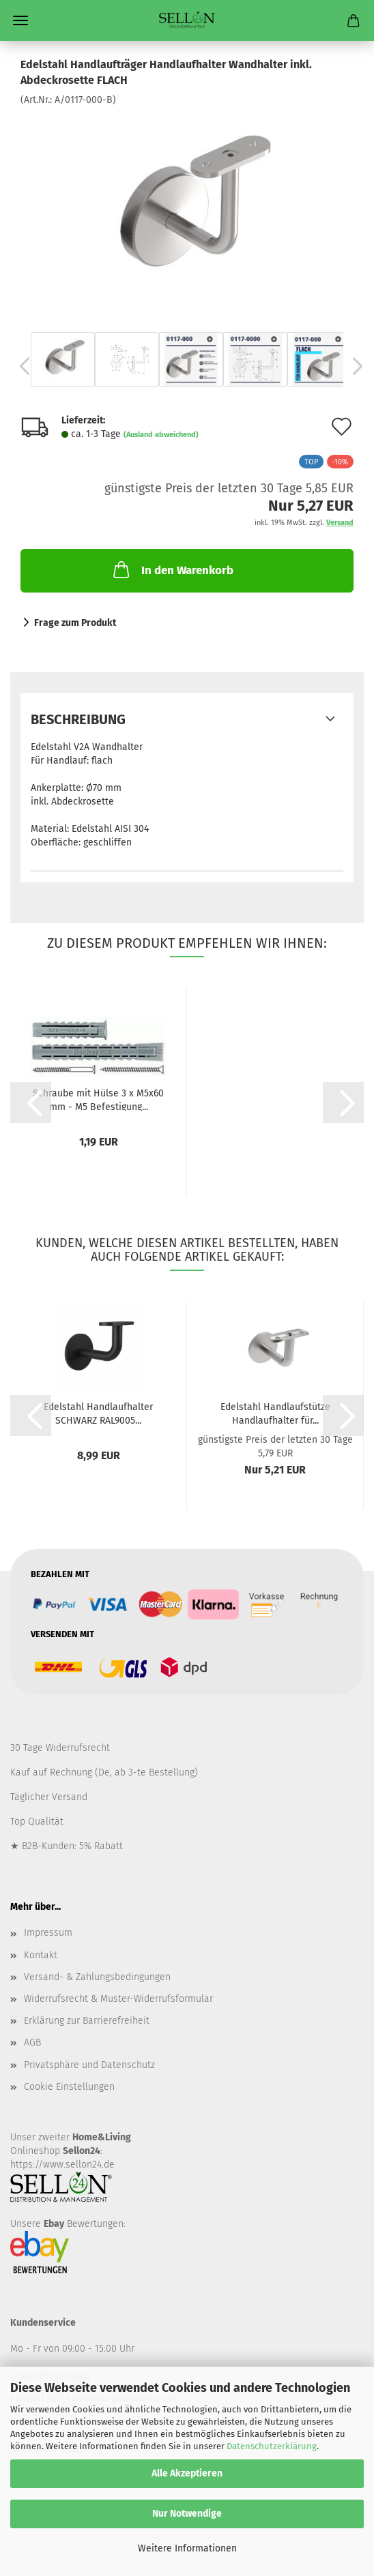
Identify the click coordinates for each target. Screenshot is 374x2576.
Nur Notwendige (187, 2513)
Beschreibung (78, 719)
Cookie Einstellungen (69, 2087)
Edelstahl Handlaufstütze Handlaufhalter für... (275, 1412)
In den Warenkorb (172, 569)
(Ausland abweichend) (161, 434)
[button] (20, 366)
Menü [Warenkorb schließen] (20, 20)
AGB (32, 2042)
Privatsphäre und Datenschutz (89, 2065)
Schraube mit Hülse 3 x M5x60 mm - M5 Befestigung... (98, 1099)
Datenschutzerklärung (272, 2446)
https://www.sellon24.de (62, 2164)
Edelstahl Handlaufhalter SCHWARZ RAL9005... (98, 1412)
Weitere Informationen (187, 2548)
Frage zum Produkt (75, 623)
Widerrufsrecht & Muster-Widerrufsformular (118, 1999)
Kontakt (40, 1955)
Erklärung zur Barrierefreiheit (86, 2020)
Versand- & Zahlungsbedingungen (97, 1977)
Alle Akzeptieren (187, 2473)
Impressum (48, 1932)
